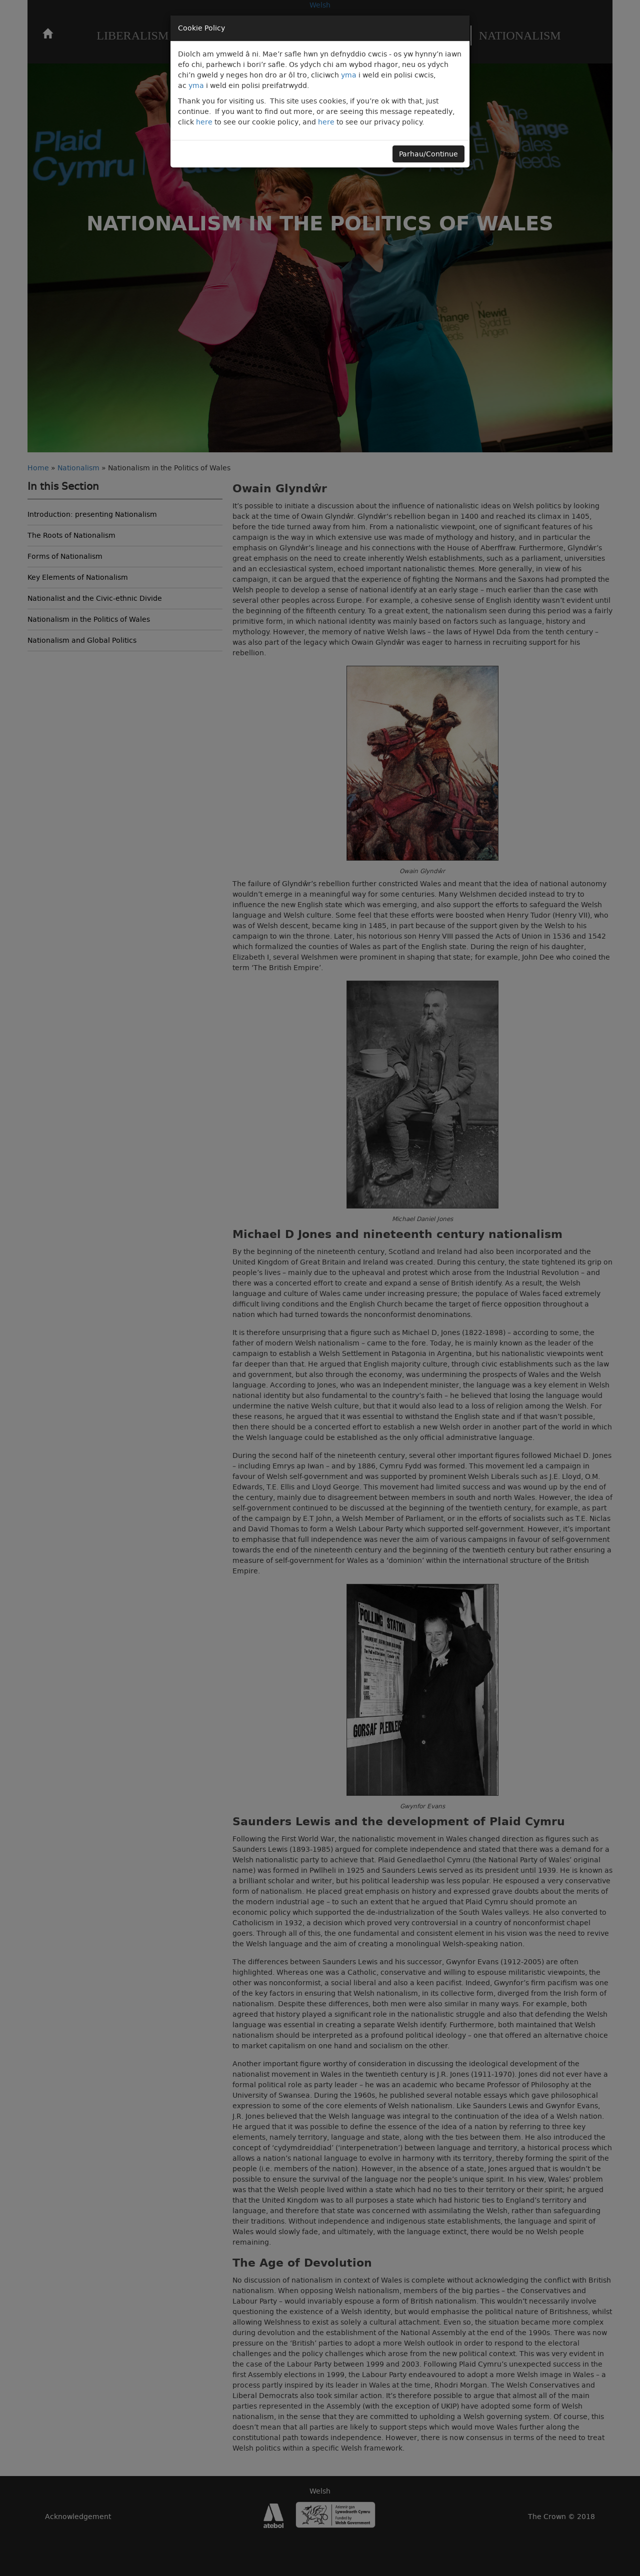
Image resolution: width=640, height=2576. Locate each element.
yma (348, 75)
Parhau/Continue (428, 154)
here (204, 122)
